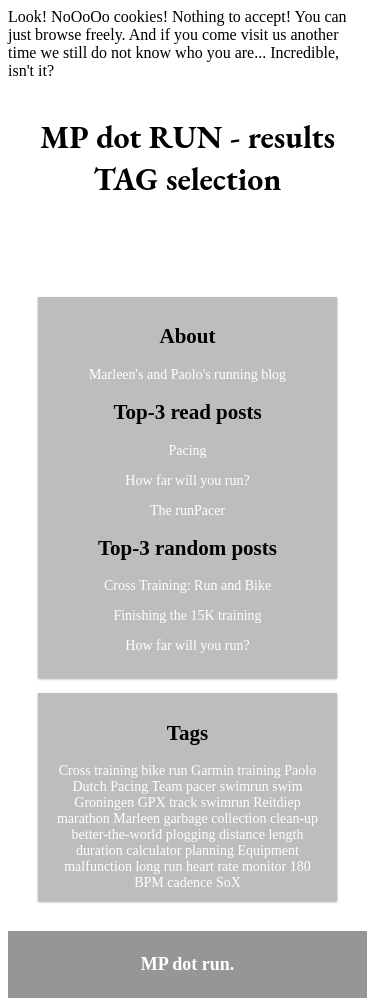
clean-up (294, 818)
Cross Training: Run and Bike (187, 585)
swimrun (244, 786)
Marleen (136, 818)
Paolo (300, 770)
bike (153, 770)
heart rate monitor (236, 866)
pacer (201, 786)
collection (238, 818)
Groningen (104, 802)
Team (167, 786)
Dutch (89, 786)
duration (99, 850)
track (183, 802)
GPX (152, 802)
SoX (228, 882)
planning (209, 850)
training (259, 770)
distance (242, 834)
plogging (191, 834)
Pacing (187, 450)
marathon (83, 818)
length (285, 834)
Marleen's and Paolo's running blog (187, 374)
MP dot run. (188, 964)
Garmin (212, 770)
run (178, 770)
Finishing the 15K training (187, 615)
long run (158, 866)
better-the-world (117, 834)
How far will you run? (187, 480)
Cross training (98, 770)
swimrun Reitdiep (251, 802)
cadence (189, 882)
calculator (153, 850)
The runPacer (187, 510)
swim (287, 786)
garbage (185, 818)
